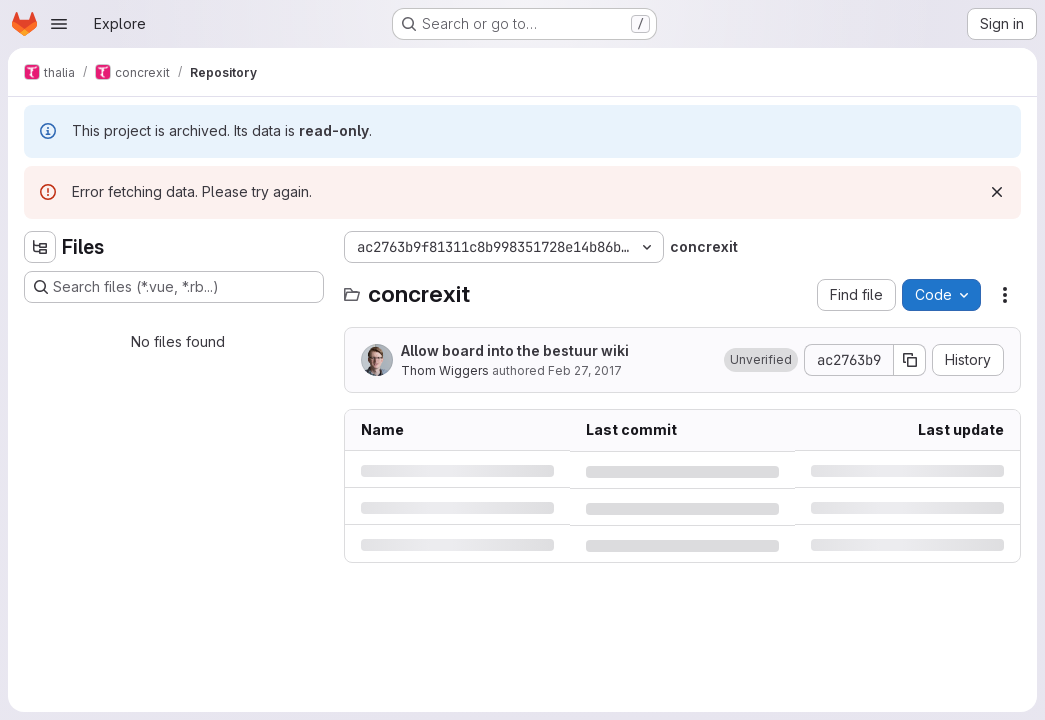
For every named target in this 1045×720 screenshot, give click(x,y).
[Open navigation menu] (59, 24)
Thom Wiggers (445, 370)
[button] (761, 360)
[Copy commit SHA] (910, 360)
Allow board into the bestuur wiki (515, 350)
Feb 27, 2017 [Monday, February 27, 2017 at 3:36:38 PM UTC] (585, 370)
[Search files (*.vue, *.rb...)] (174, 287)
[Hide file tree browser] (40, 247)
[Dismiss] (997, 192)
